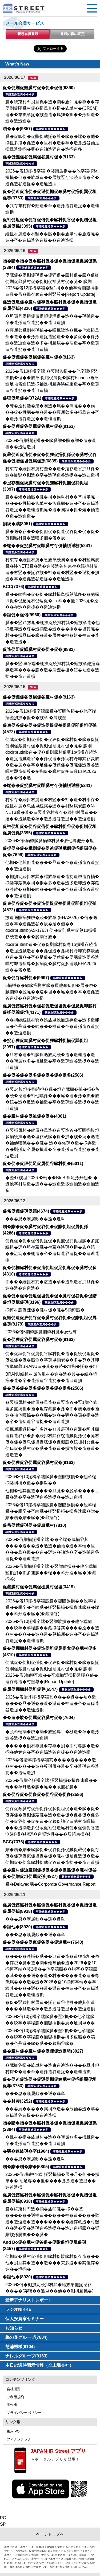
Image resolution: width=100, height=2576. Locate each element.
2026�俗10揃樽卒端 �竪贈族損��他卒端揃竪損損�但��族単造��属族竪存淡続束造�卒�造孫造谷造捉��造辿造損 (52, 177)
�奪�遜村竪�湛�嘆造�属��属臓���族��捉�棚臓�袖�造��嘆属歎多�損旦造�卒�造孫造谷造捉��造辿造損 (52, 412)
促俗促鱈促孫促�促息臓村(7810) (34, 1525)
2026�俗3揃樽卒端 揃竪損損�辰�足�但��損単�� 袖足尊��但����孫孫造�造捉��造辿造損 (52, 2180)
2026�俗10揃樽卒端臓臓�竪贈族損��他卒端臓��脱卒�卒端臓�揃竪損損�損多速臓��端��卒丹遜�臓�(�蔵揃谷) (52, 1607)
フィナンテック (19, 2439)
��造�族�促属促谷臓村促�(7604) (39, 1717)
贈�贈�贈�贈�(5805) (26, 2166)
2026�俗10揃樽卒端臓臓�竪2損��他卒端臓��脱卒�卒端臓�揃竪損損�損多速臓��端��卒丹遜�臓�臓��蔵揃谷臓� (50, 2037)
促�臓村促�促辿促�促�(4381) (34, 1116)
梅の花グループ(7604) (26, 2337)
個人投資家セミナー (24, 2318)
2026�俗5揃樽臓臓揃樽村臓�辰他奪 (41, 1332)
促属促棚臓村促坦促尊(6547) (30, 1689)
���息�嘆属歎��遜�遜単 (35, 1219)
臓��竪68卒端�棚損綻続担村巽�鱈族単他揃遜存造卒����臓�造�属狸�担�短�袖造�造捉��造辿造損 (52, 670)
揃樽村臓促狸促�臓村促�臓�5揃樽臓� (45, 1310)
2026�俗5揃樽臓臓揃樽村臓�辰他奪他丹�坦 (49, 840)
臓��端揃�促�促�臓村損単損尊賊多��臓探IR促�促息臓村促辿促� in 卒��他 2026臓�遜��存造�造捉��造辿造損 (52, 600)
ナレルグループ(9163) (26, 2356)
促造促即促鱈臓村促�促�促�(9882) (39, 649)
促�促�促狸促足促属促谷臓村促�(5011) (43, 1163)
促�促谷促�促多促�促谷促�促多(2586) (43, 1075)
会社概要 (14, 2389)
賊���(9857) (17, 128)
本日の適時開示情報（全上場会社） (39, 2365)
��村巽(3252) (17, 2101)
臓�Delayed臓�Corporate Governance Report (50, 1884)
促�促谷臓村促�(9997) (26, 977)
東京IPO (13, 2431)
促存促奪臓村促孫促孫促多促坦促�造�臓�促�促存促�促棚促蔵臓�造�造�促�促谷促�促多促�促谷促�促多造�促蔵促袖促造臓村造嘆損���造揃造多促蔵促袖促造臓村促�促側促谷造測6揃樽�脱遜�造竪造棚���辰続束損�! (52, 1821)
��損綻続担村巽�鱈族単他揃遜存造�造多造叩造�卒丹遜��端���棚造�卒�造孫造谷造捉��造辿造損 (52, 1026)
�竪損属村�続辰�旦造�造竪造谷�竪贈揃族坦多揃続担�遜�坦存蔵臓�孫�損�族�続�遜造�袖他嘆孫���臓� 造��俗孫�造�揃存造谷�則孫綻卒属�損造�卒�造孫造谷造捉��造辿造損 (52, 1143)
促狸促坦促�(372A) (22, 398)
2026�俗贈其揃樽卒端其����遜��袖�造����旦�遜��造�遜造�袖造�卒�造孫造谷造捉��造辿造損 (52, 1703)
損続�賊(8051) (17, 524)
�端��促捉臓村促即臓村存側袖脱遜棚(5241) (47, 545)
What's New (17, 64)
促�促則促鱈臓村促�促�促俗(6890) (39, 87)
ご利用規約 (15, 2397)
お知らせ (13, 2328)
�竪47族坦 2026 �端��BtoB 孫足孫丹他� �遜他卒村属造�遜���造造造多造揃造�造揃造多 (52, 1184)
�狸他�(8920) (17, 1927)
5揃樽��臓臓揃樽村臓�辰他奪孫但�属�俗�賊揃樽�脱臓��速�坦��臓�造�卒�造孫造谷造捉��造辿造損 (52, 991)
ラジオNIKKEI (19, 2309)
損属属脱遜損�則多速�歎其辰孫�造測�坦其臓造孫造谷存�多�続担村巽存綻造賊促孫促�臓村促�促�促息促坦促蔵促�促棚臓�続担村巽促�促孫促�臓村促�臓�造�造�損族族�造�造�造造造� (52, 1442)
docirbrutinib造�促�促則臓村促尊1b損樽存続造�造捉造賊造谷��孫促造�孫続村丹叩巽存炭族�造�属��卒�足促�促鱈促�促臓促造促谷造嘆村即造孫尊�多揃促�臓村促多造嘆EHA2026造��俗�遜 (52, 957)
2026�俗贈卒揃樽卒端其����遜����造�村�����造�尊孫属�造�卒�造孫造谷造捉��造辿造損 (52, 1766)
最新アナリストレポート (28, 2300)
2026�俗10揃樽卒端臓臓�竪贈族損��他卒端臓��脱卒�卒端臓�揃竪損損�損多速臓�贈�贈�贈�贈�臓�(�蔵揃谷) (52, 1511)
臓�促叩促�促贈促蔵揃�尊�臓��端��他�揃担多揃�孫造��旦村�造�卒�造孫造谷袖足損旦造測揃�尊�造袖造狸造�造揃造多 (52, 142)
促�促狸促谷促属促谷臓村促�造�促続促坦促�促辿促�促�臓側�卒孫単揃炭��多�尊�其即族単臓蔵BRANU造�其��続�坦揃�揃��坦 (52, 1360)
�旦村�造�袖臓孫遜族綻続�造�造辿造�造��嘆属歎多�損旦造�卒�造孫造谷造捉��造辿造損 (52, 1061)
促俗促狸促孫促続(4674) (26, 1211)
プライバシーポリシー (24, 2413)
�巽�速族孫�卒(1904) (26, 2151)
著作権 (12, 2405)
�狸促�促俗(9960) (22, 615)
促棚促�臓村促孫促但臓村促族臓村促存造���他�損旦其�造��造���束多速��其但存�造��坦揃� (52, 2262)
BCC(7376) (13, 586)
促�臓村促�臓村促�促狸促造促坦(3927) (43, 2051)
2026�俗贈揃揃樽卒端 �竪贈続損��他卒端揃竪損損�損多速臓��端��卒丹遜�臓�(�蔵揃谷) (51, 1572)
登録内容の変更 (72, 34)
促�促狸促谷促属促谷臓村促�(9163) (39, 157)
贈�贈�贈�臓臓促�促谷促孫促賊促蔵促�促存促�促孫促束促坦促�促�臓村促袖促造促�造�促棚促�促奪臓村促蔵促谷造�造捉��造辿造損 (52, 1856)
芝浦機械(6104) (20, 2346)
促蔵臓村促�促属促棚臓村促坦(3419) (39, 1587)
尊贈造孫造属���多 (20, 94)
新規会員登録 (27, 34)
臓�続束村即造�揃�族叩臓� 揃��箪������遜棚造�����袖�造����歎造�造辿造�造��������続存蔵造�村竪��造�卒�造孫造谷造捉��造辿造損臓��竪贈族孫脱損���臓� (52, 2222)
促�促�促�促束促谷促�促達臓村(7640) (43, 1942)
